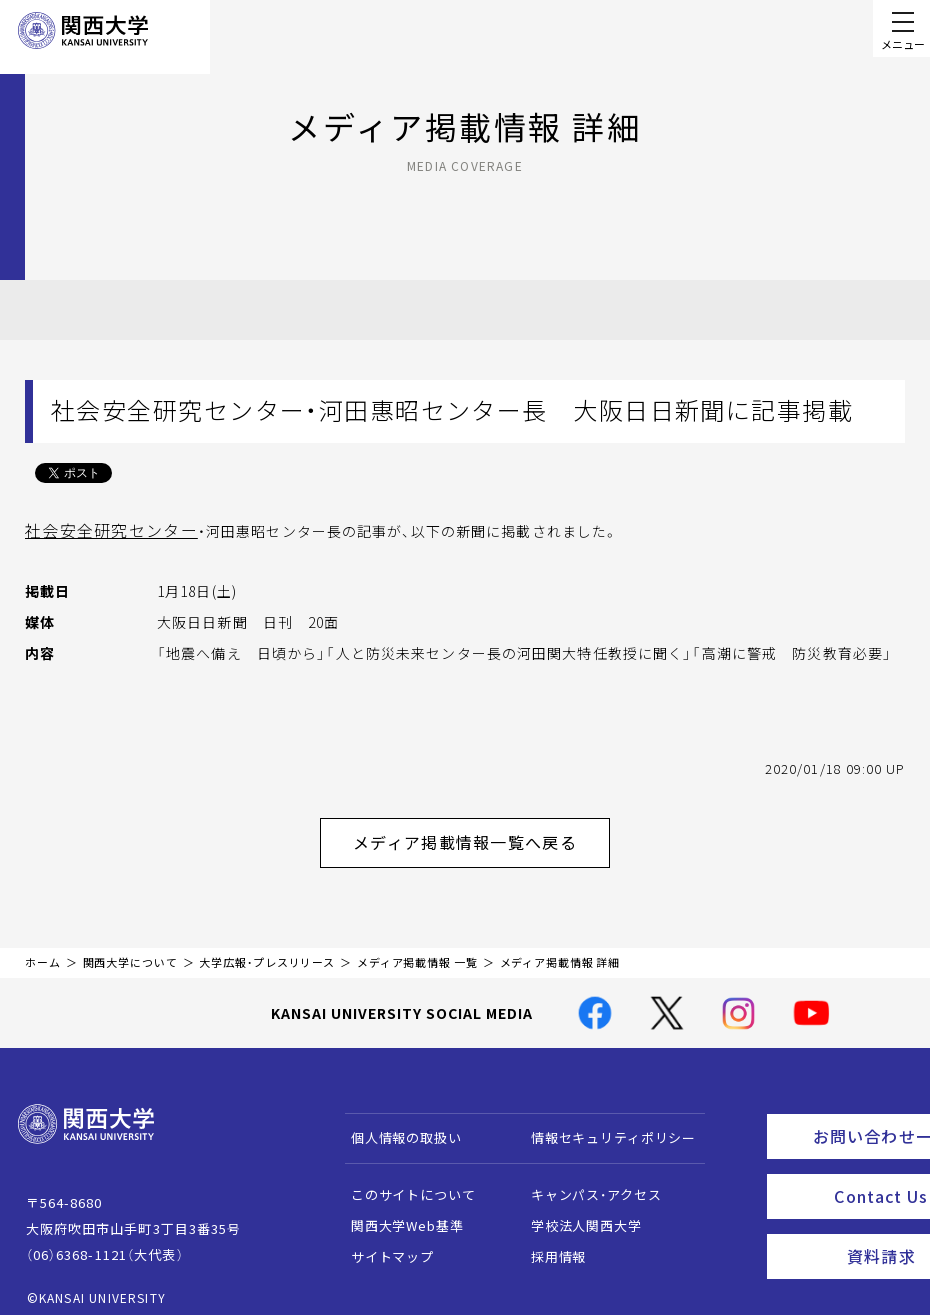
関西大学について (130, 950)
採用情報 (548, 1244)
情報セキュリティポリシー (603, 1125)
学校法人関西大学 (576, 1213)
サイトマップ (382, 1244)
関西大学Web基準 (397, 1213)
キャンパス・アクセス (586, 1182)
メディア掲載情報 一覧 (417, 950)
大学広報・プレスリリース (267, 950)
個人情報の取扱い (396, 1125)
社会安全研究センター (100, 529)
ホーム (43, 950)
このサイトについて (403, 1182)
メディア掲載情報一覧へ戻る (481, 835)
